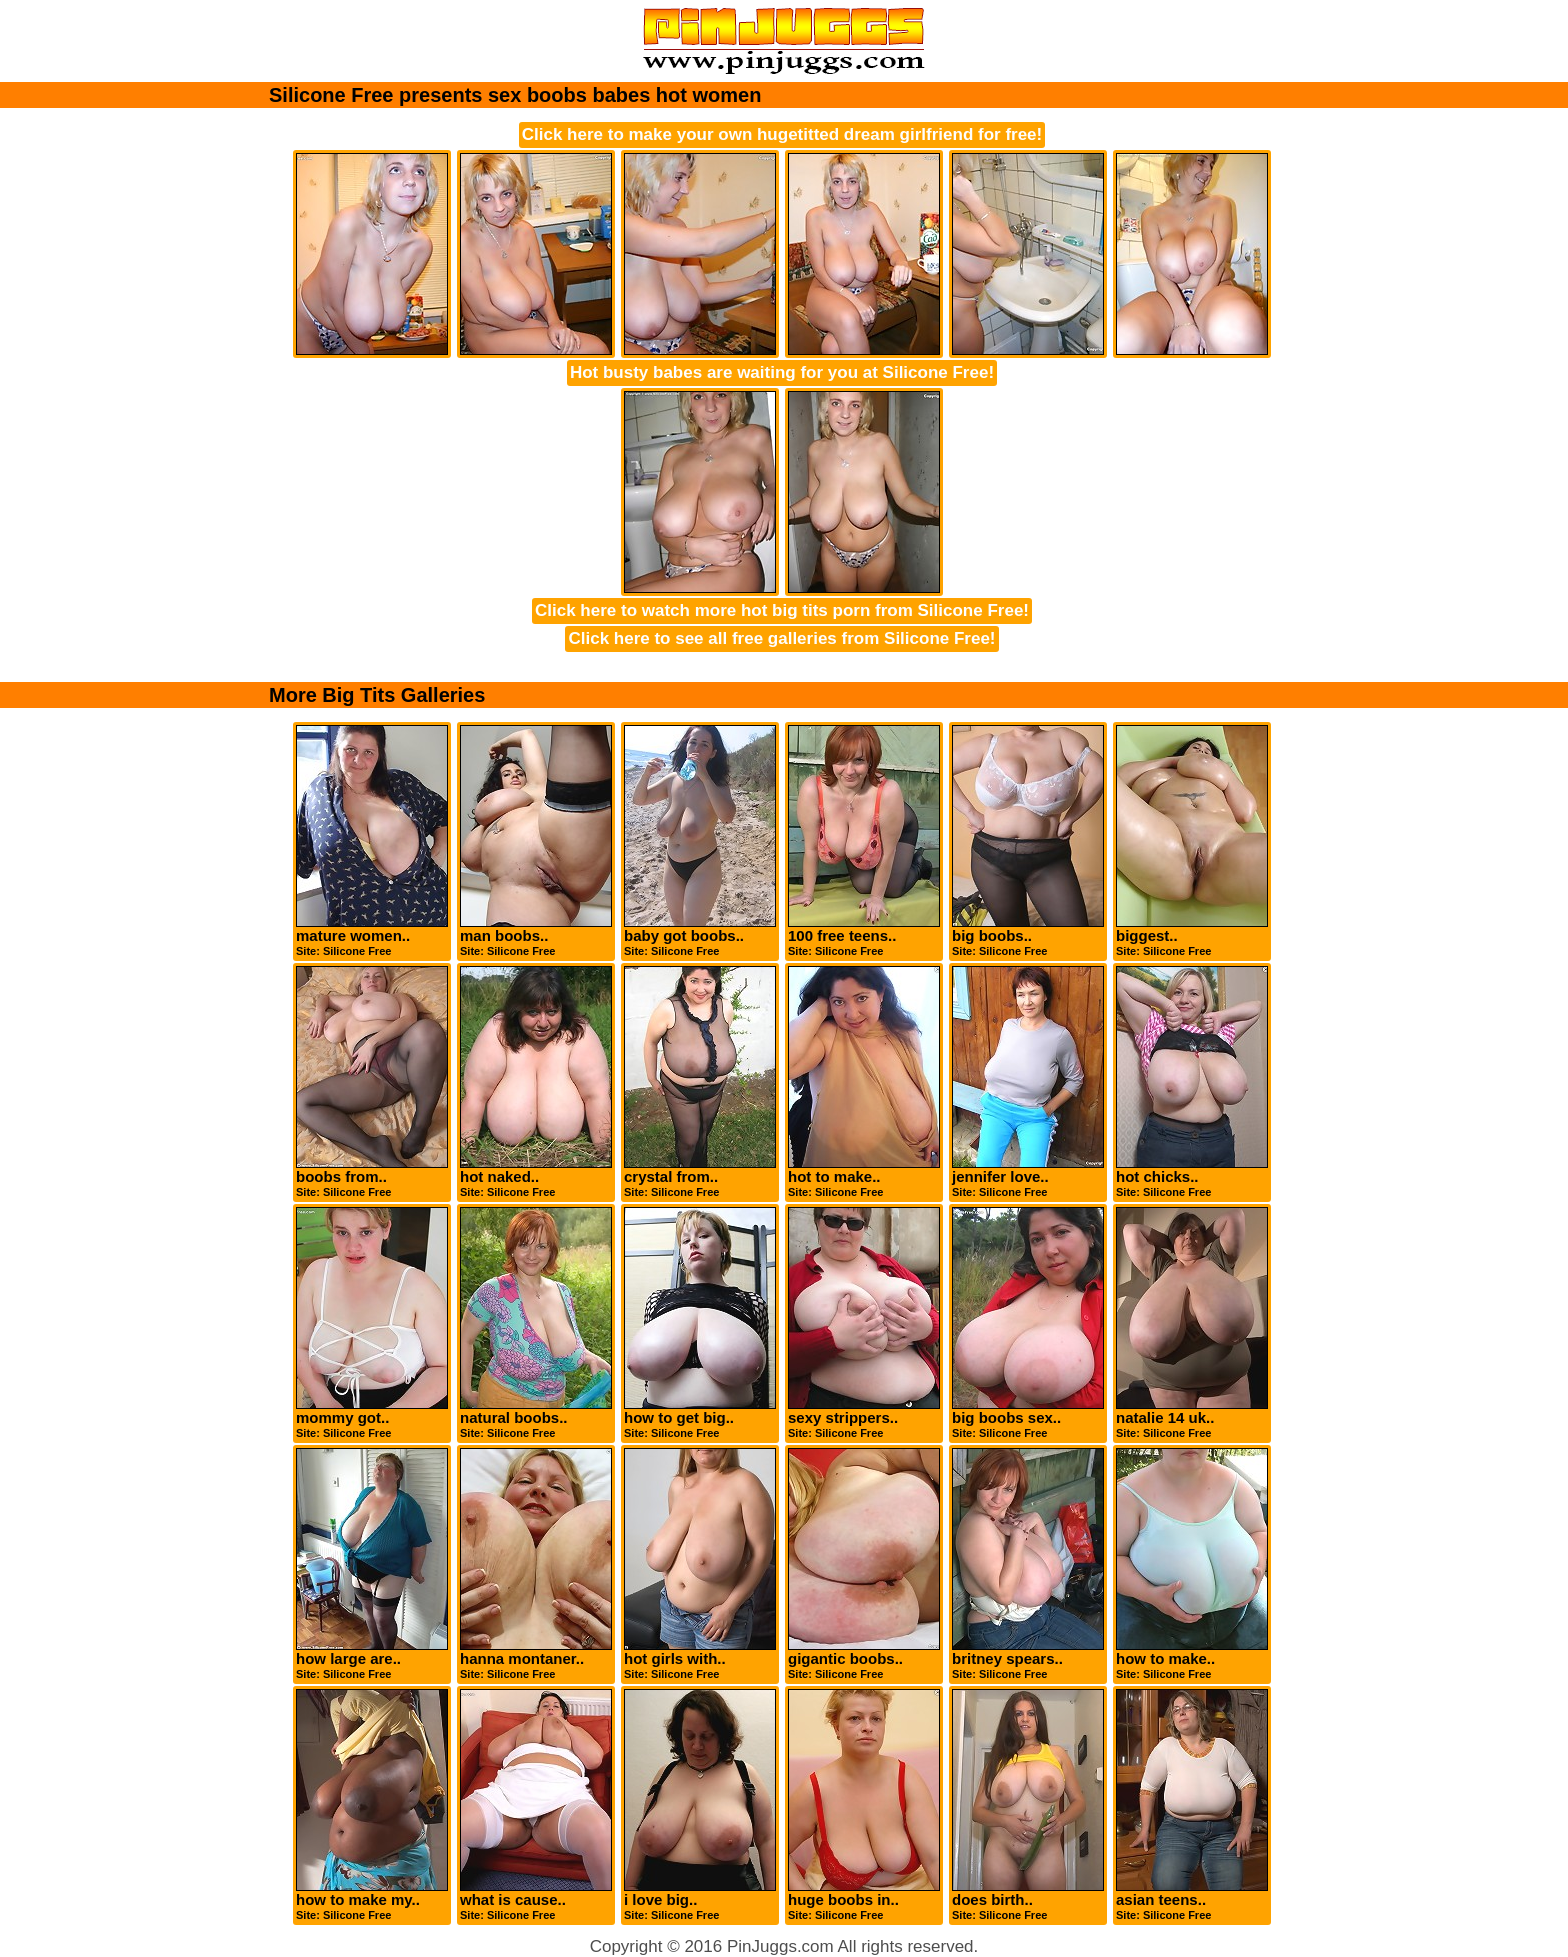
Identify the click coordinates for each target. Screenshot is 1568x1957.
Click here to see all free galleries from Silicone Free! (781, 638)
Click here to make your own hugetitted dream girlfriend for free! (782, 134)
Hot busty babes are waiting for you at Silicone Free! (782, 372)
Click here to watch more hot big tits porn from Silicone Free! (782, 610)
